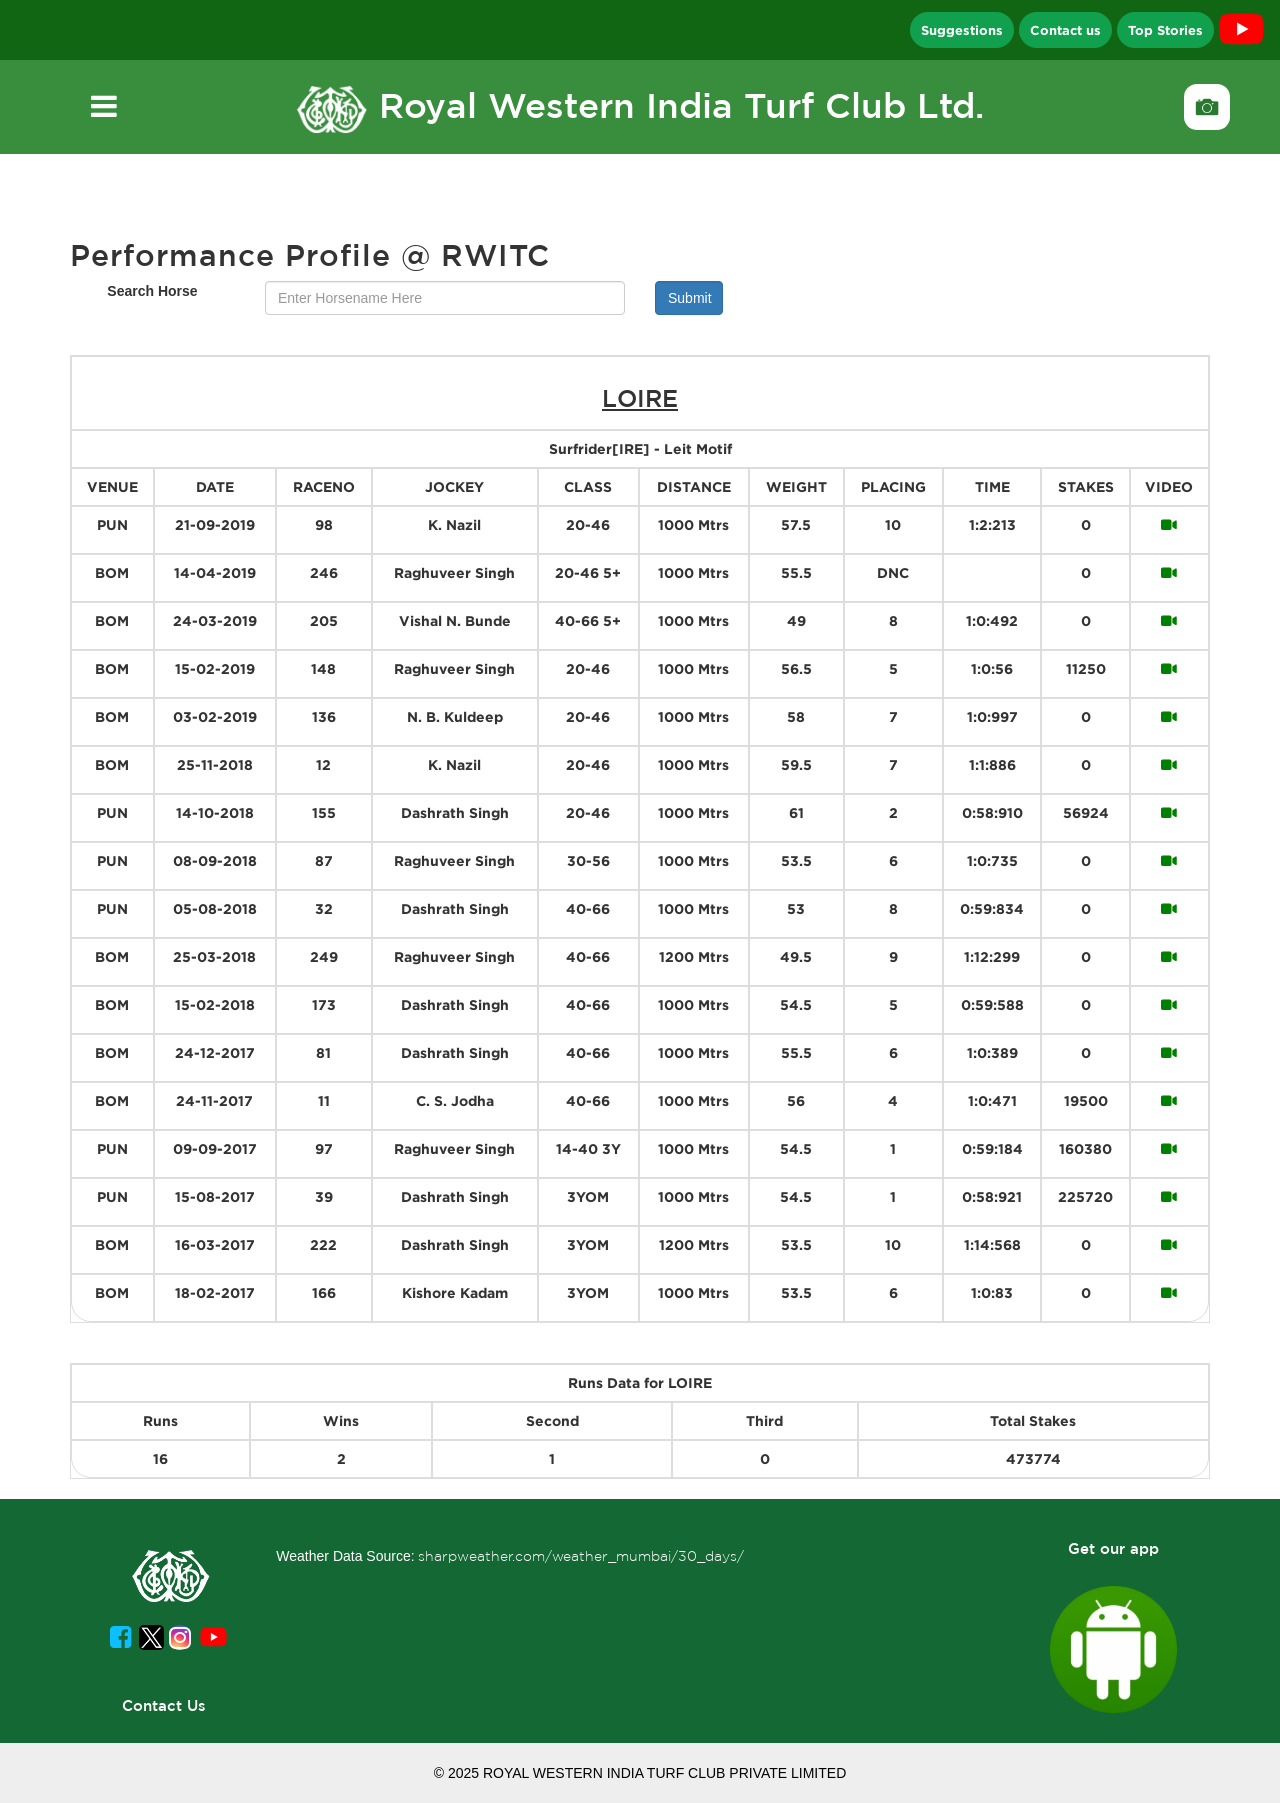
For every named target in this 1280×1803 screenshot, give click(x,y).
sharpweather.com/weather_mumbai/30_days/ (581, 1556)
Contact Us (164, 1705)
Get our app (1113, 1548)
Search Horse (152, 291)
